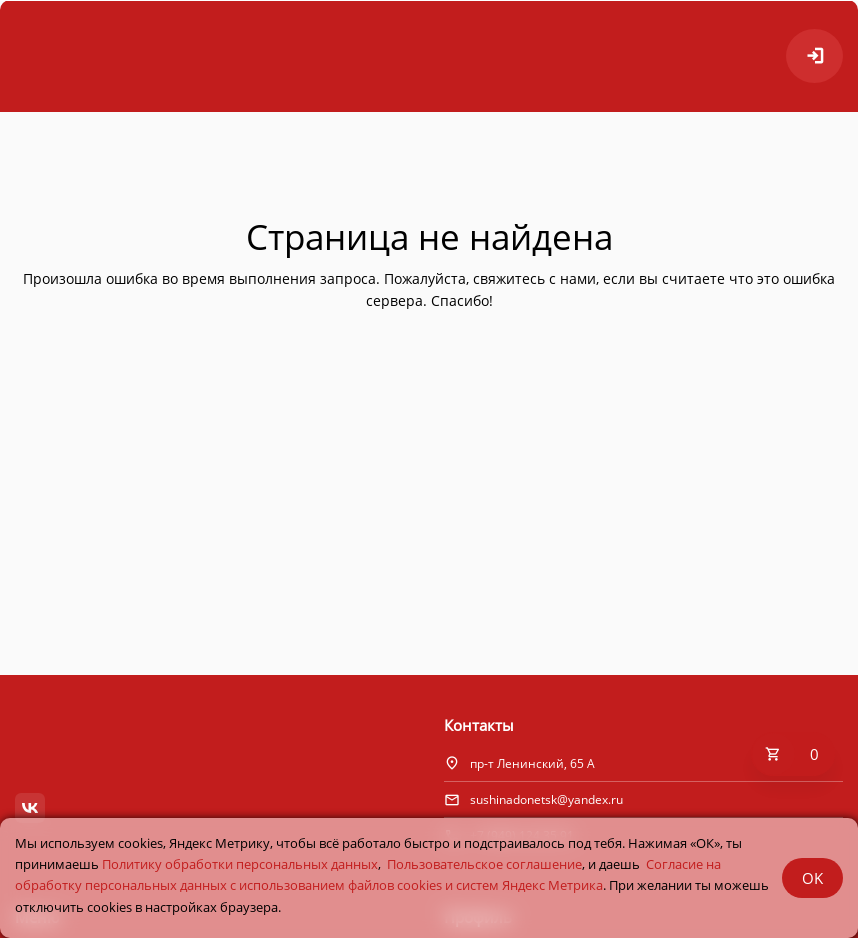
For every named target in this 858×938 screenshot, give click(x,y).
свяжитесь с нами (534, 278)
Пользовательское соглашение (484, 864)
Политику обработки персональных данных (240, 864)
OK (812, 878)
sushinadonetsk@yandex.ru (546, 799)
